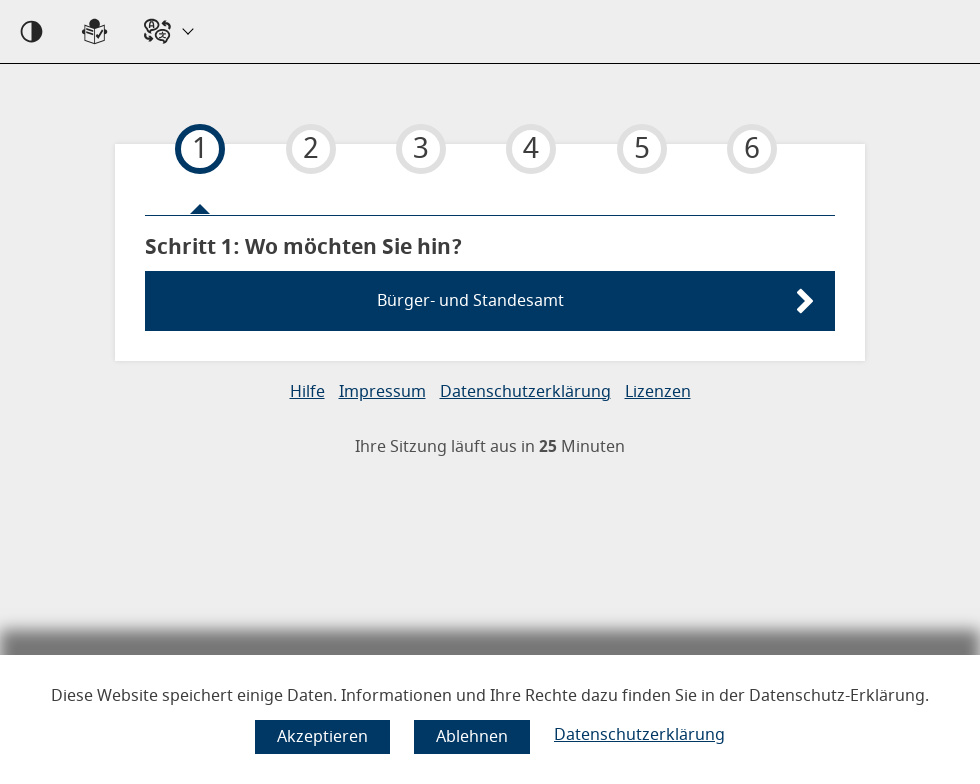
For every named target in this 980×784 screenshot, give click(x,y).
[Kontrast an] (31, 31)
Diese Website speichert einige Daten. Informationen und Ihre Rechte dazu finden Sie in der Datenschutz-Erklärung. (490, 696)
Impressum (382, 392)
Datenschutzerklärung (639, 735)
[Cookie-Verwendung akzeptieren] (322, 737)
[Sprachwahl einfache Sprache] (94, 31)
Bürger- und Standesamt (470, 301)
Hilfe (307, 392)
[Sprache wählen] (167, 31)
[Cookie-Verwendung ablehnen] (472, 737)
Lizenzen (658, 392)
